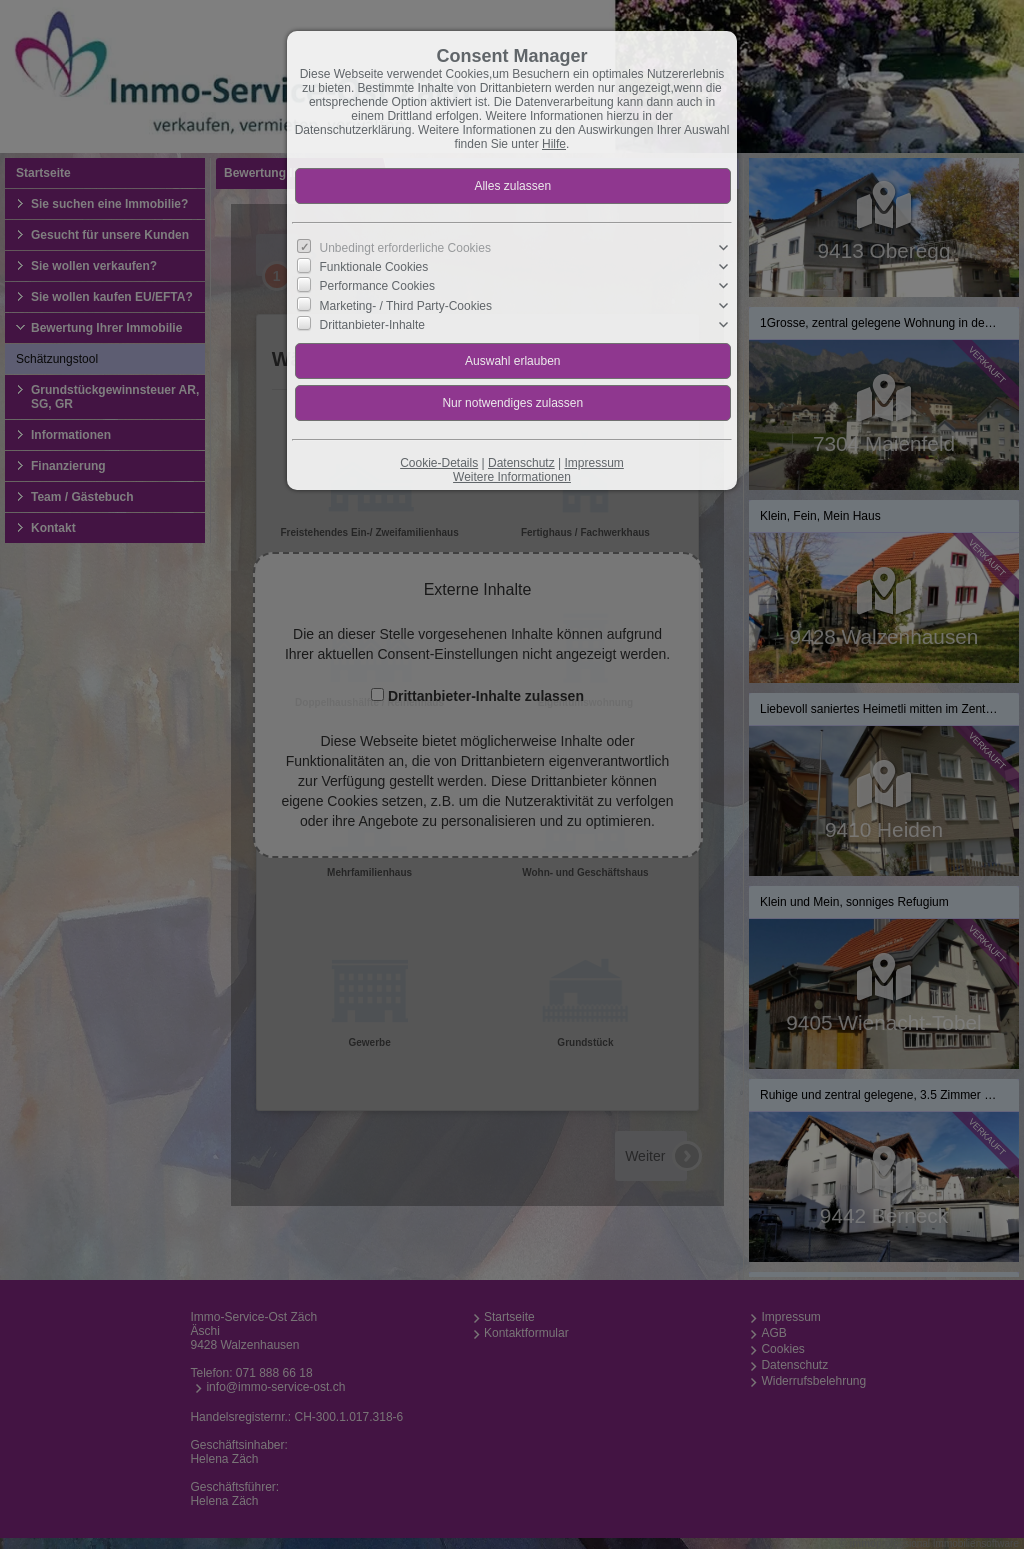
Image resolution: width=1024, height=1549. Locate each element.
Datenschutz (521, 463)
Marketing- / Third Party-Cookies (406, 305)
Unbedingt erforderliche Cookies (405, 248)
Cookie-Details (439, 463)
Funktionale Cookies (374, 267)
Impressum (593, 463)
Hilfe (554, 144)
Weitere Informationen (512, 477)
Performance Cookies (377, 286)
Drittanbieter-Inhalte (372, 324)
